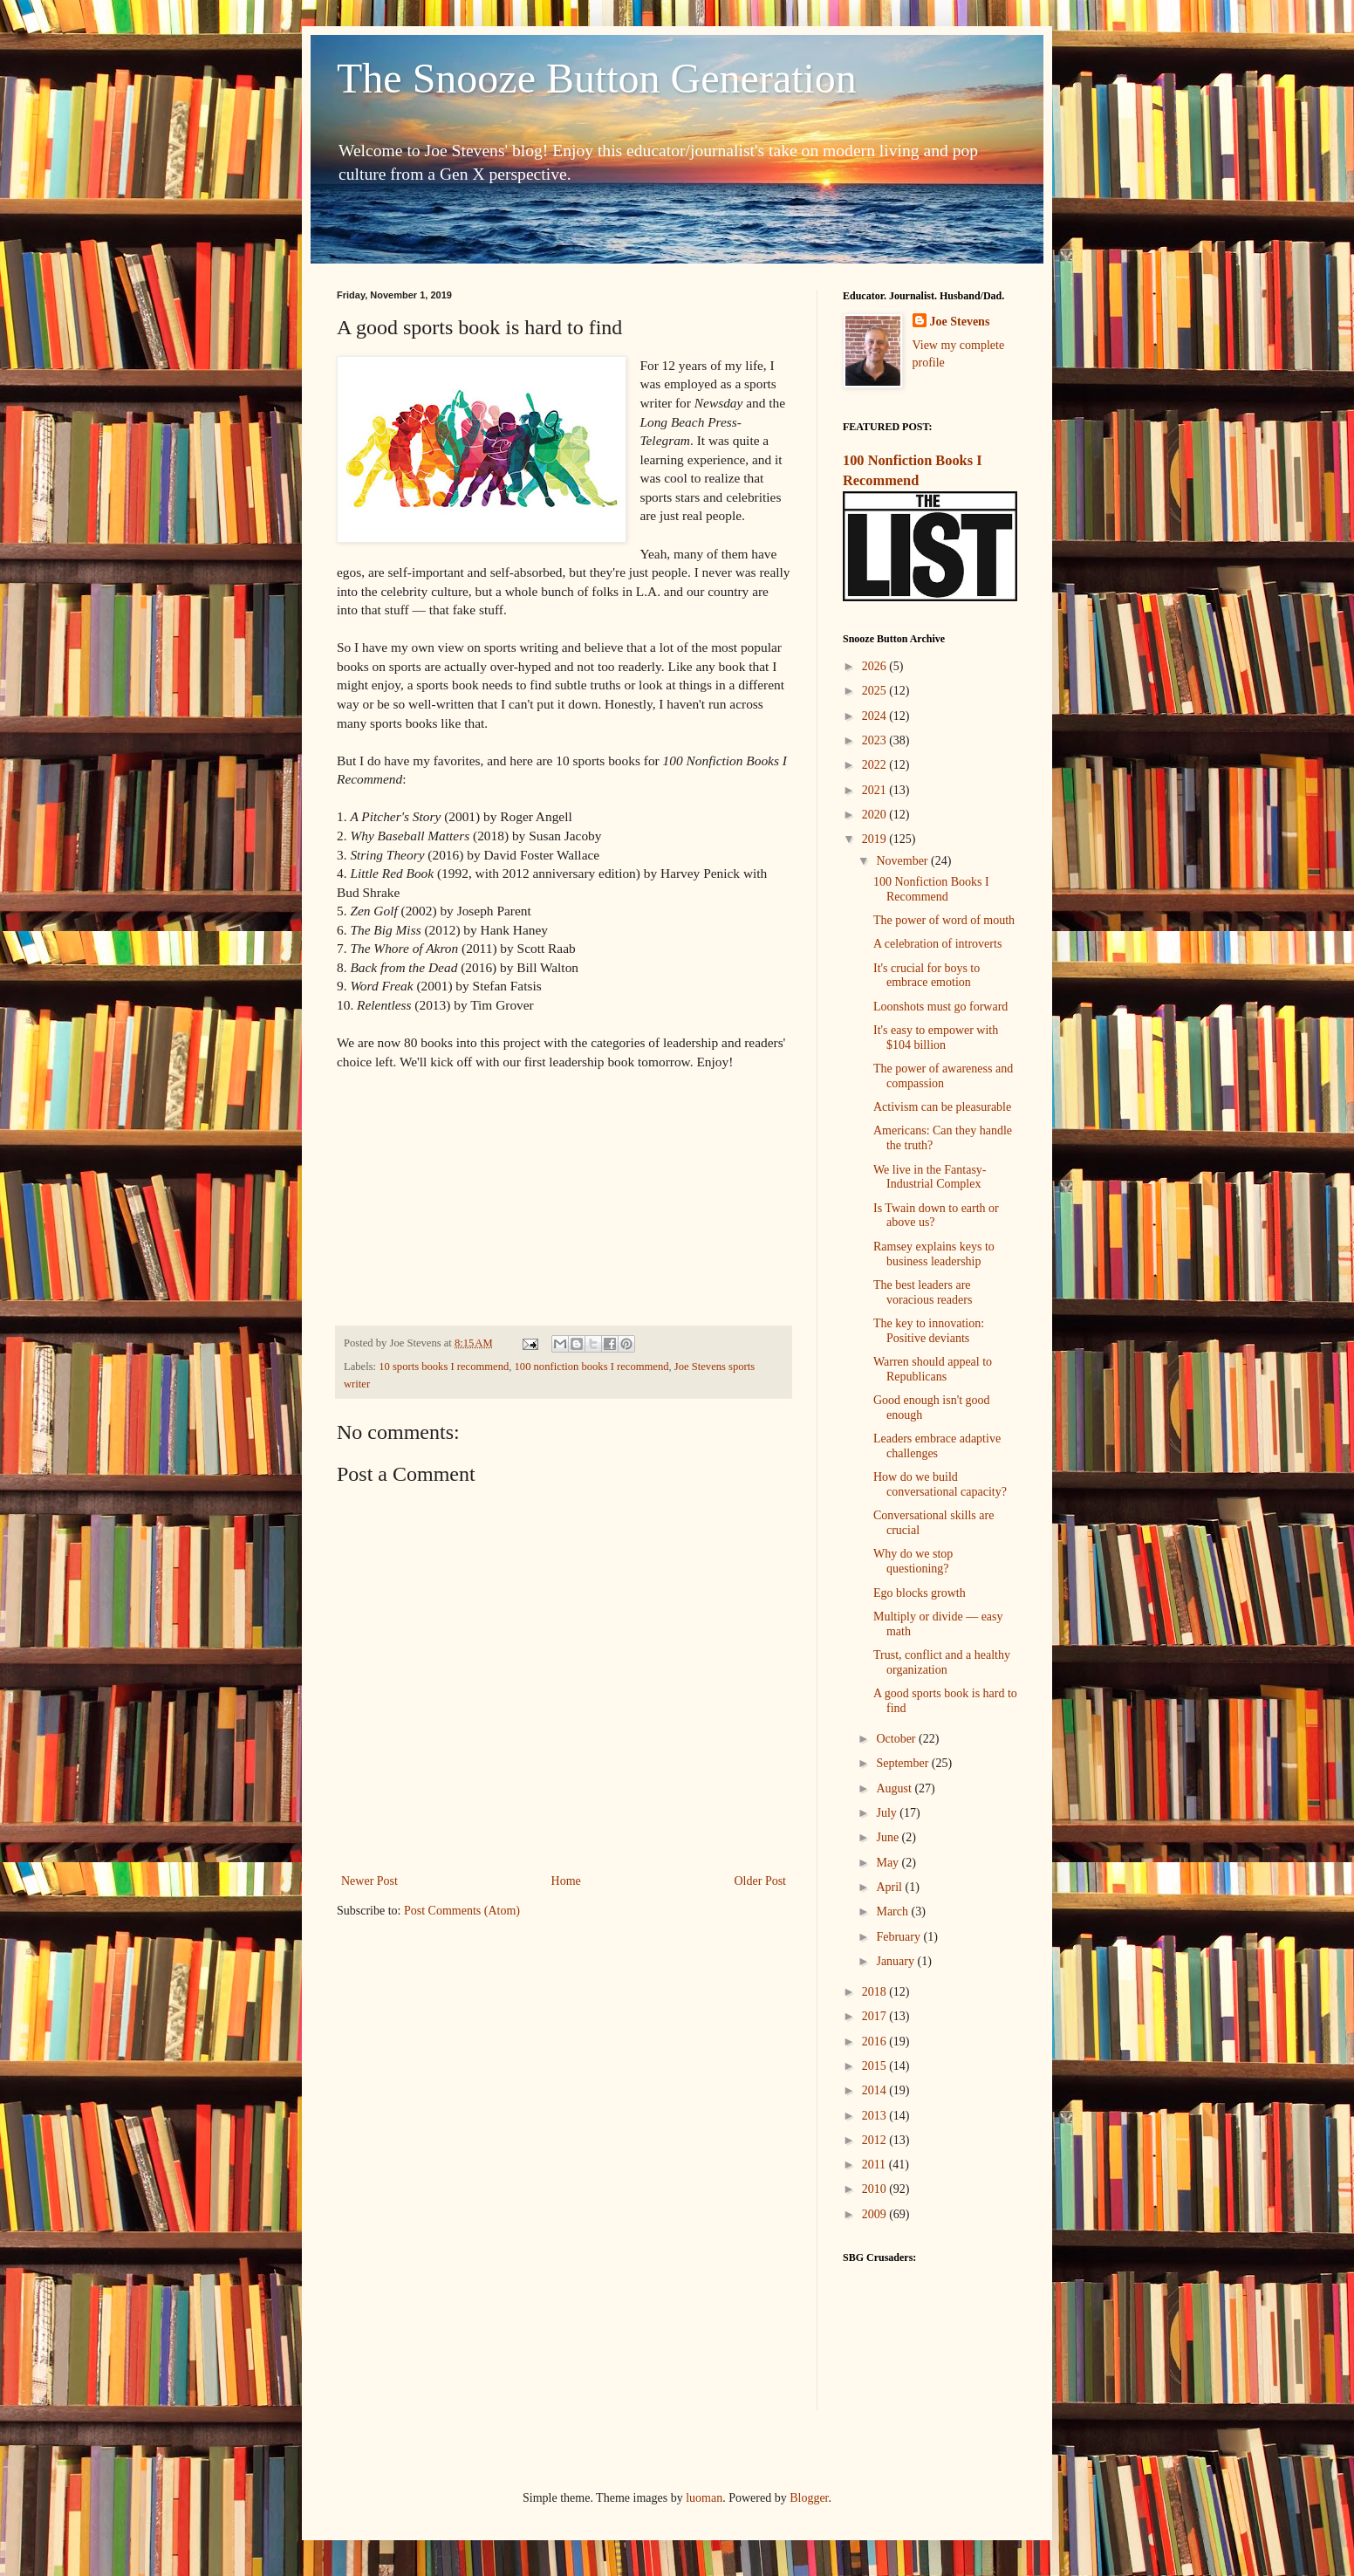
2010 (876, 2189)
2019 (876, 839)
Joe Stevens (960, 321)
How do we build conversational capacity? (940, 1484)
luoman (704, 2497)
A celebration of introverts (937, 943)
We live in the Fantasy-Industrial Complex (930, 1177)
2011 (875, 2164)
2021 (876, 790)
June (888, 1837)
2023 (876, 740)
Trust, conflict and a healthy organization (941, 1662)
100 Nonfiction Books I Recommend (931, 889)
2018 (876, 1991)
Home (566, 1880)
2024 (876, 716)
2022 (876, 764)
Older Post (761, 1880)
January (896, 1961)
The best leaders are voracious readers (922, 1292)
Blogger (809, 2497)
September (903, 1763)
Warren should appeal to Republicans (932, 1369)
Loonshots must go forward (940, 1006)
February (899, 1936)
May (888, 1862)
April (890, 1887)
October (897, 1738)
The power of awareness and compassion (943, 1076)
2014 (876, 2090)
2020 (876, 814)
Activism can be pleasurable (942, 1106)
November (903, 860)
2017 (876, 2016)
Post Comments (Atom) (462, 1910)
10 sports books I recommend (444, 1366)
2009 (876, 2214)
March (893, 1911)
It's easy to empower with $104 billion (935, 1038)
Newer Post (369, 1880)
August (895, 1788)
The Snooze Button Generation (597, 78)
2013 (876, 2115)
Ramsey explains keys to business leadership (934, 1254)
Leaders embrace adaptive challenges (937, 1446)
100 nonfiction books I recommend (592, 1366)
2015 (876, 2065)
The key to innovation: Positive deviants (928, 1331)
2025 (876, 690)
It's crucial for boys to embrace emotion (926, 976)
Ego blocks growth (919, 1593)
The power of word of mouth (944, 920)
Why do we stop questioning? (913, 1561)
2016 (876, 2041)
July (887, 1812)
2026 (876, 666)
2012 (876, 2140)
